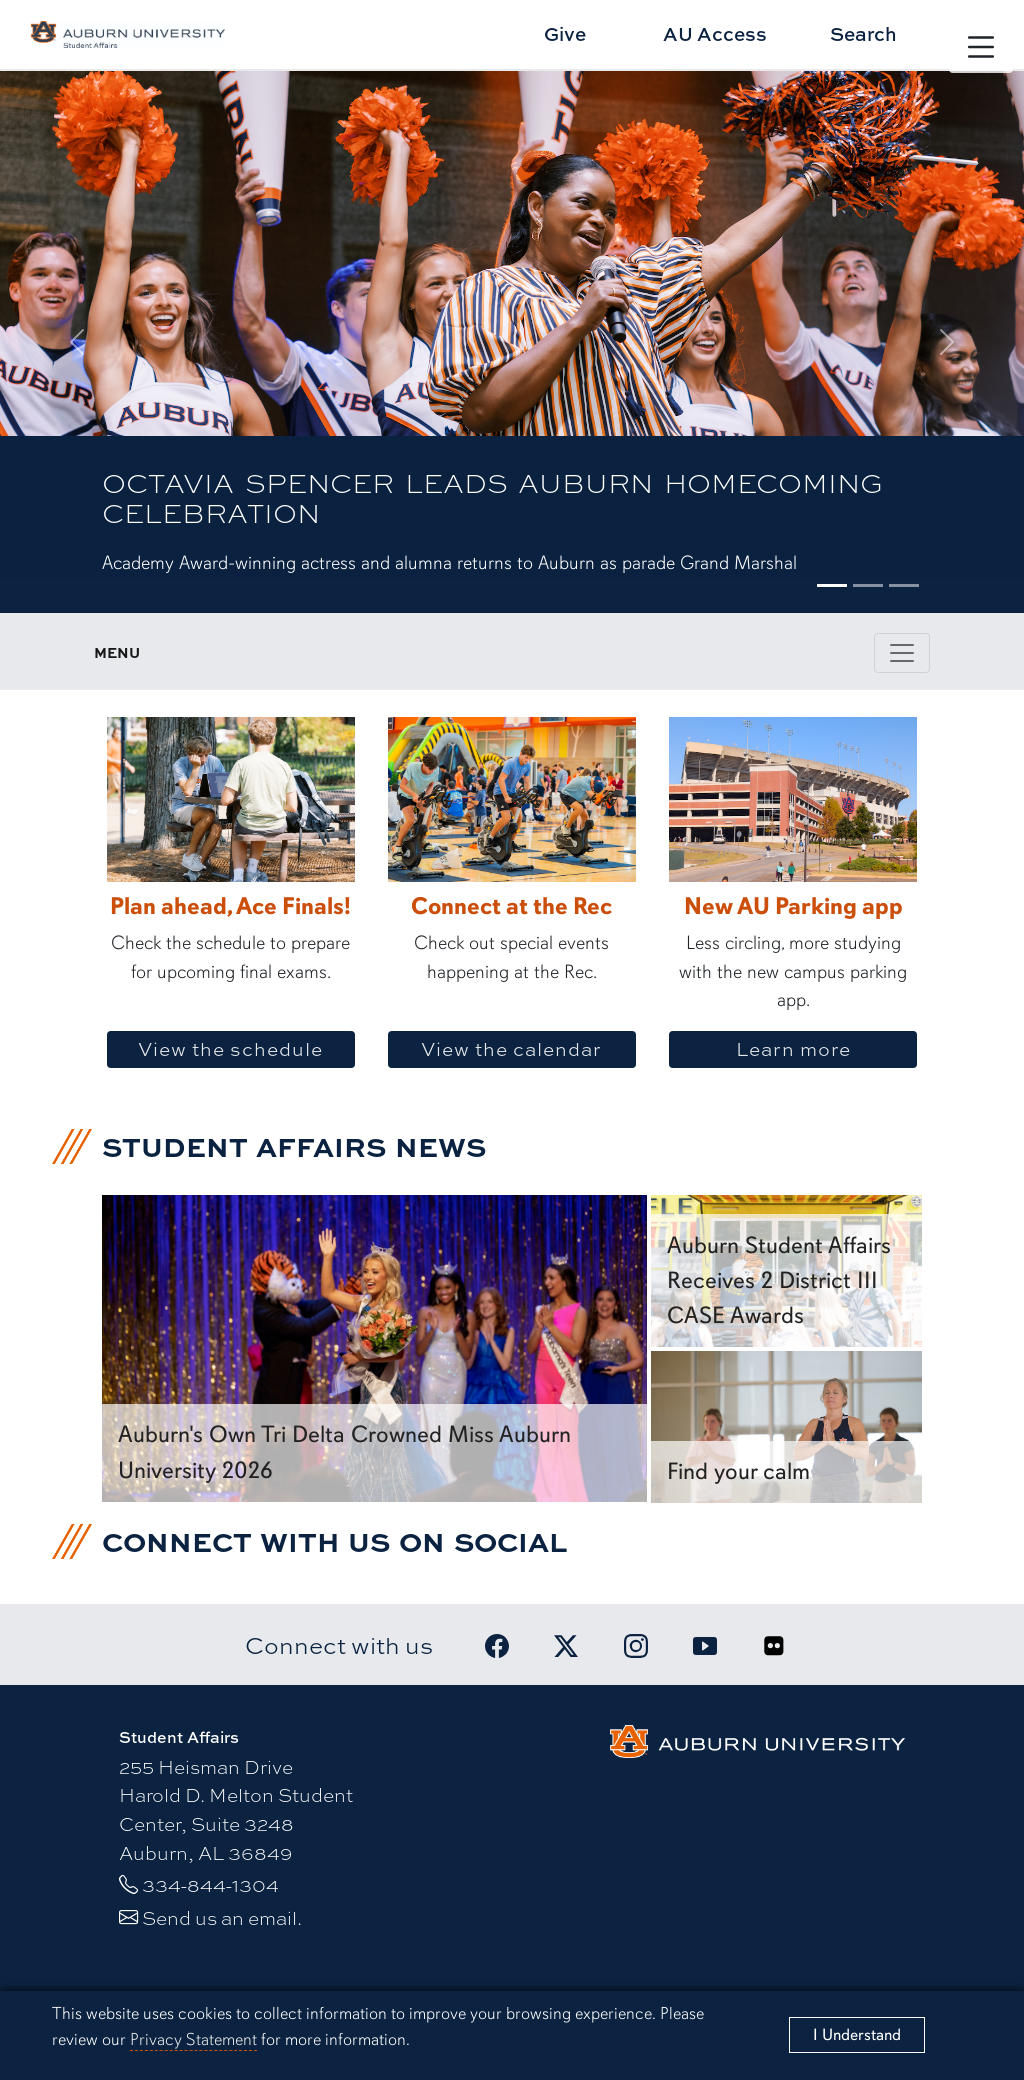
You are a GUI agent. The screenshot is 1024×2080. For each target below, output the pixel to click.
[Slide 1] (832, 585)
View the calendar (528, 1048)
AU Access (715, 33)
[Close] (857, 2035)
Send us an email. (222, 1917)
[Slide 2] (868, 585)
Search (863, 33)
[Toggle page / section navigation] (902, 653)
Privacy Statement (193, 2039)
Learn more (826, 1048)
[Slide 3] (904, 585)
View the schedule (239, 1048)
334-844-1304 (210, 1884)
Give (565, 33)
